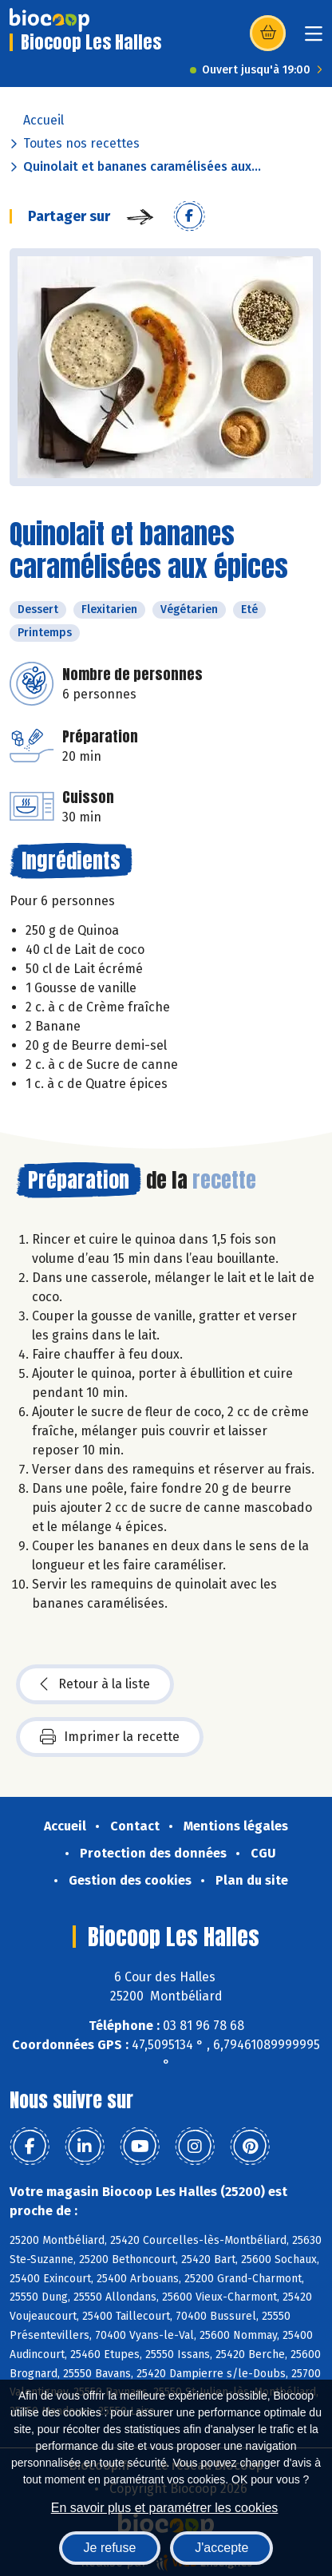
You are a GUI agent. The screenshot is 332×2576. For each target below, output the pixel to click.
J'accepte (221, 2547)
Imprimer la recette (110, 1737)
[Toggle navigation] (313, 39)
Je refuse (110, 2547)
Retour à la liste (95, 1684)
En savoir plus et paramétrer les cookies (165, 2508)
